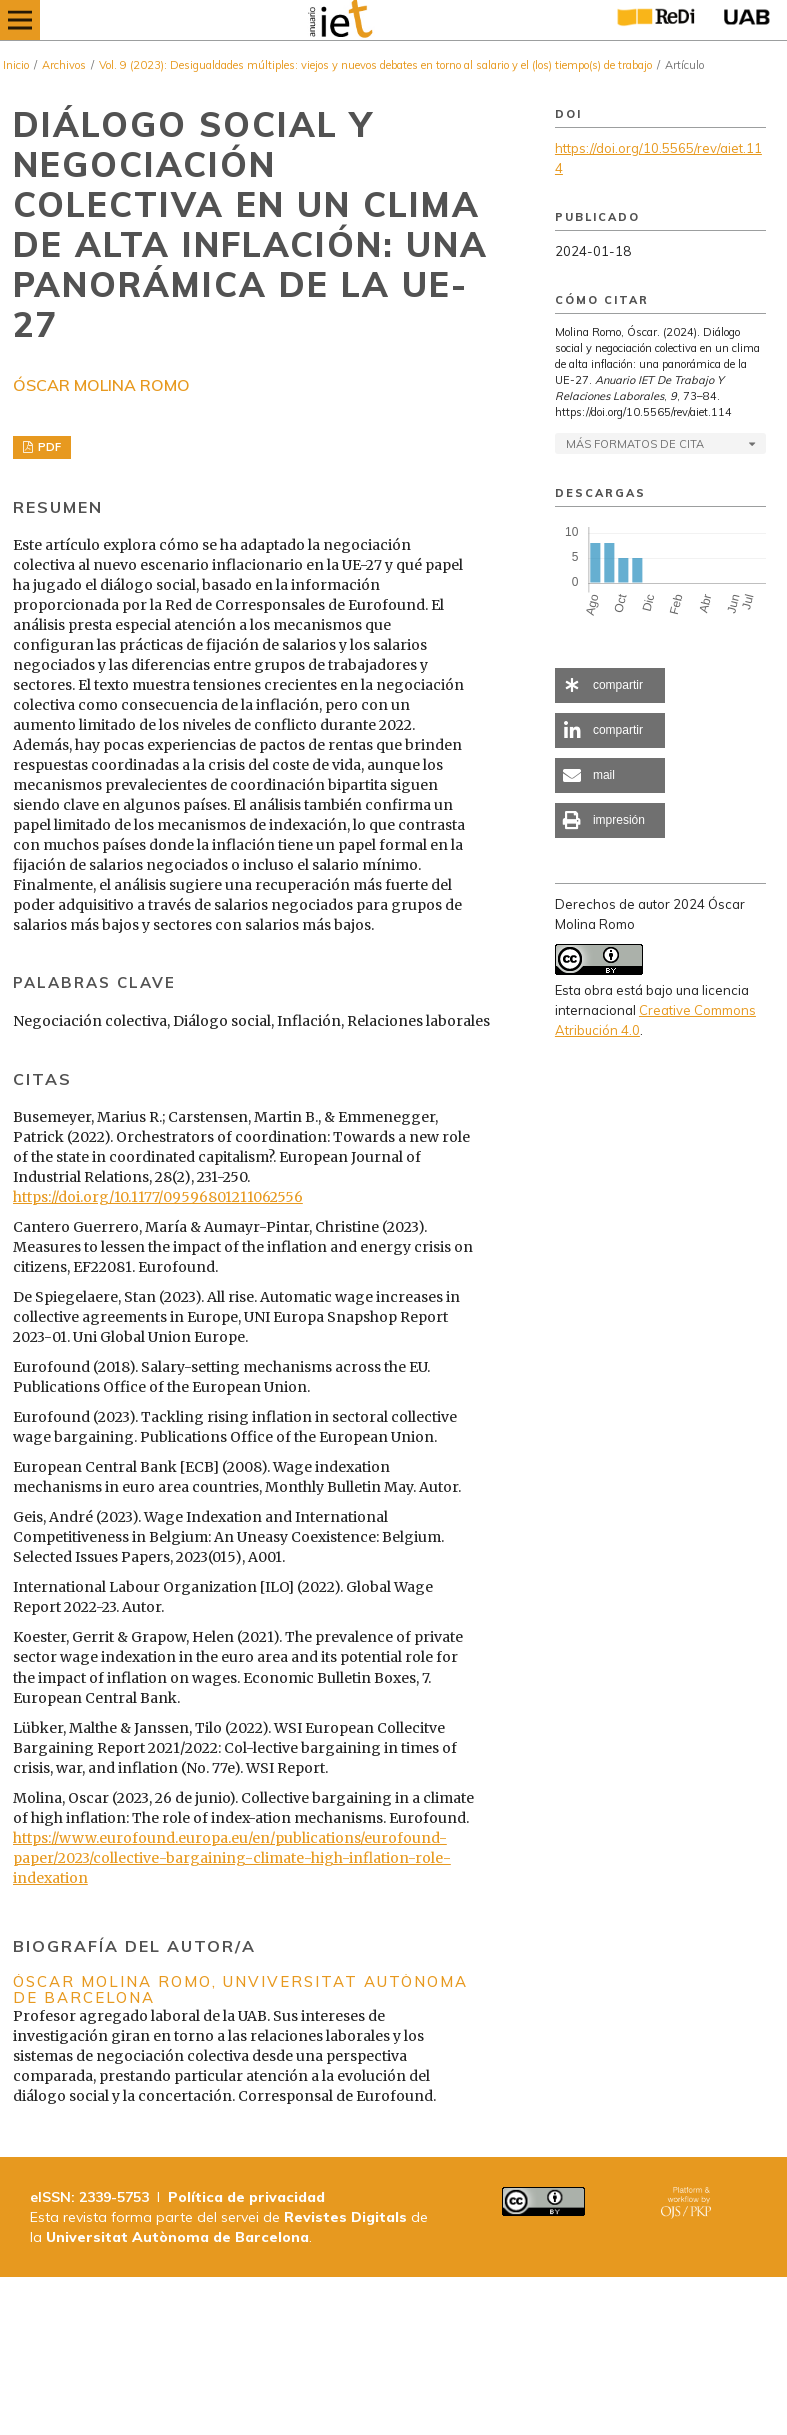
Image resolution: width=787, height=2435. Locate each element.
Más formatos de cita (635, 444)
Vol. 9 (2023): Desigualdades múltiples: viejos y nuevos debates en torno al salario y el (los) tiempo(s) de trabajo (375, 65)
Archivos (64, 65)
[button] (610, 685)
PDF (48, 447)
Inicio (16, 65)
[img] (379, 20)
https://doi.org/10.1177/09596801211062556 (158, 1197)
